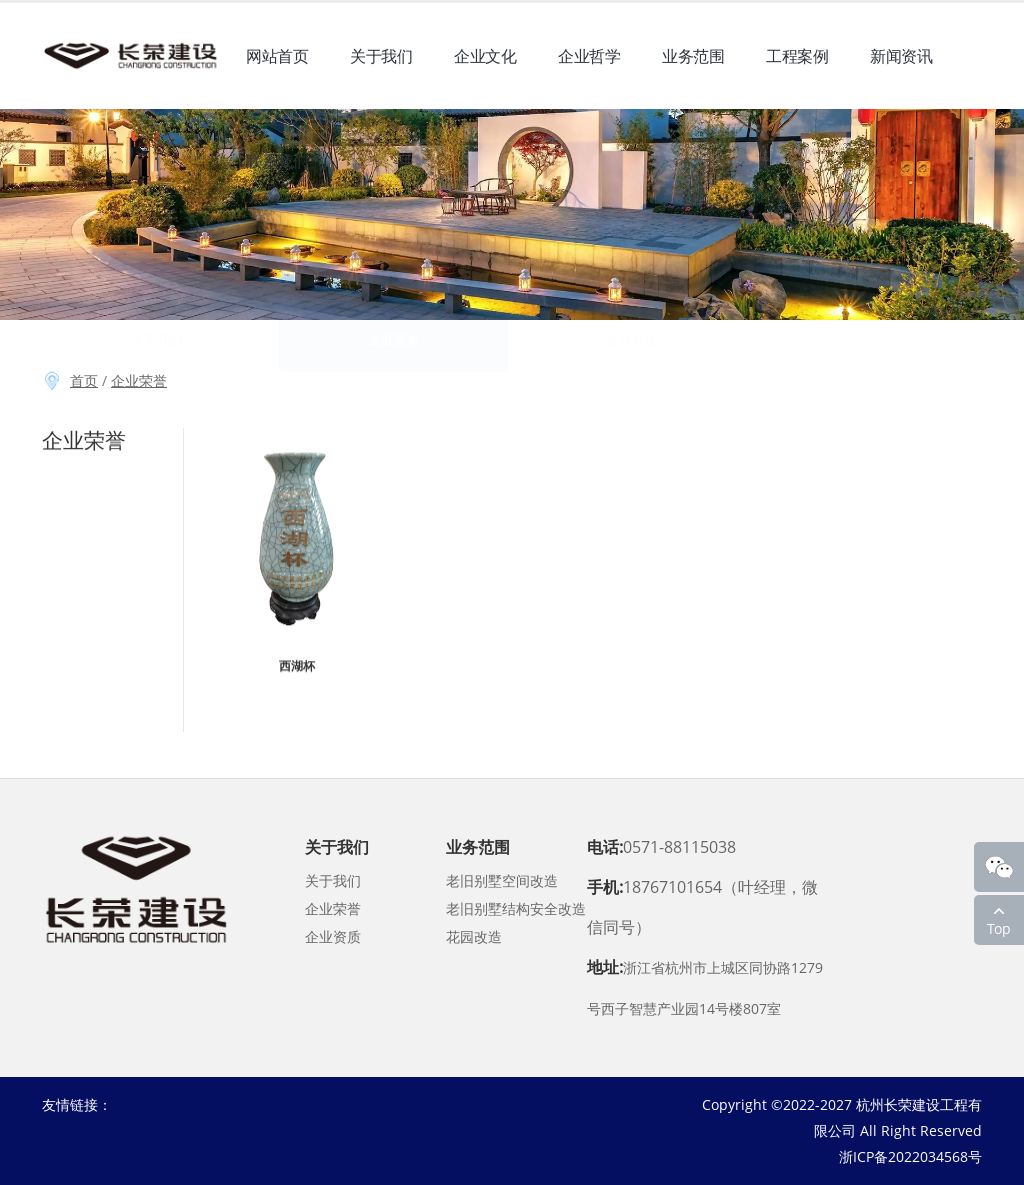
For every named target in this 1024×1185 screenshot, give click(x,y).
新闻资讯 (901, 65)
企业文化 (485, 65)
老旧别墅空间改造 (502, 880)
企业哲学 (589, 65)
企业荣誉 (139, 380)
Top (999, 928)
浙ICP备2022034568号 (910, 1156)
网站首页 (277, 65)
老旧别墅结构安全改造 (516, 908)
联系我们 (277, 187)
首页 (84, 380)
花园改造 (474, 936)
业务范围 (693, 65)
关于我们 (381, 65)
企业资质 (333, 936)
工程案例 (797, 65)
